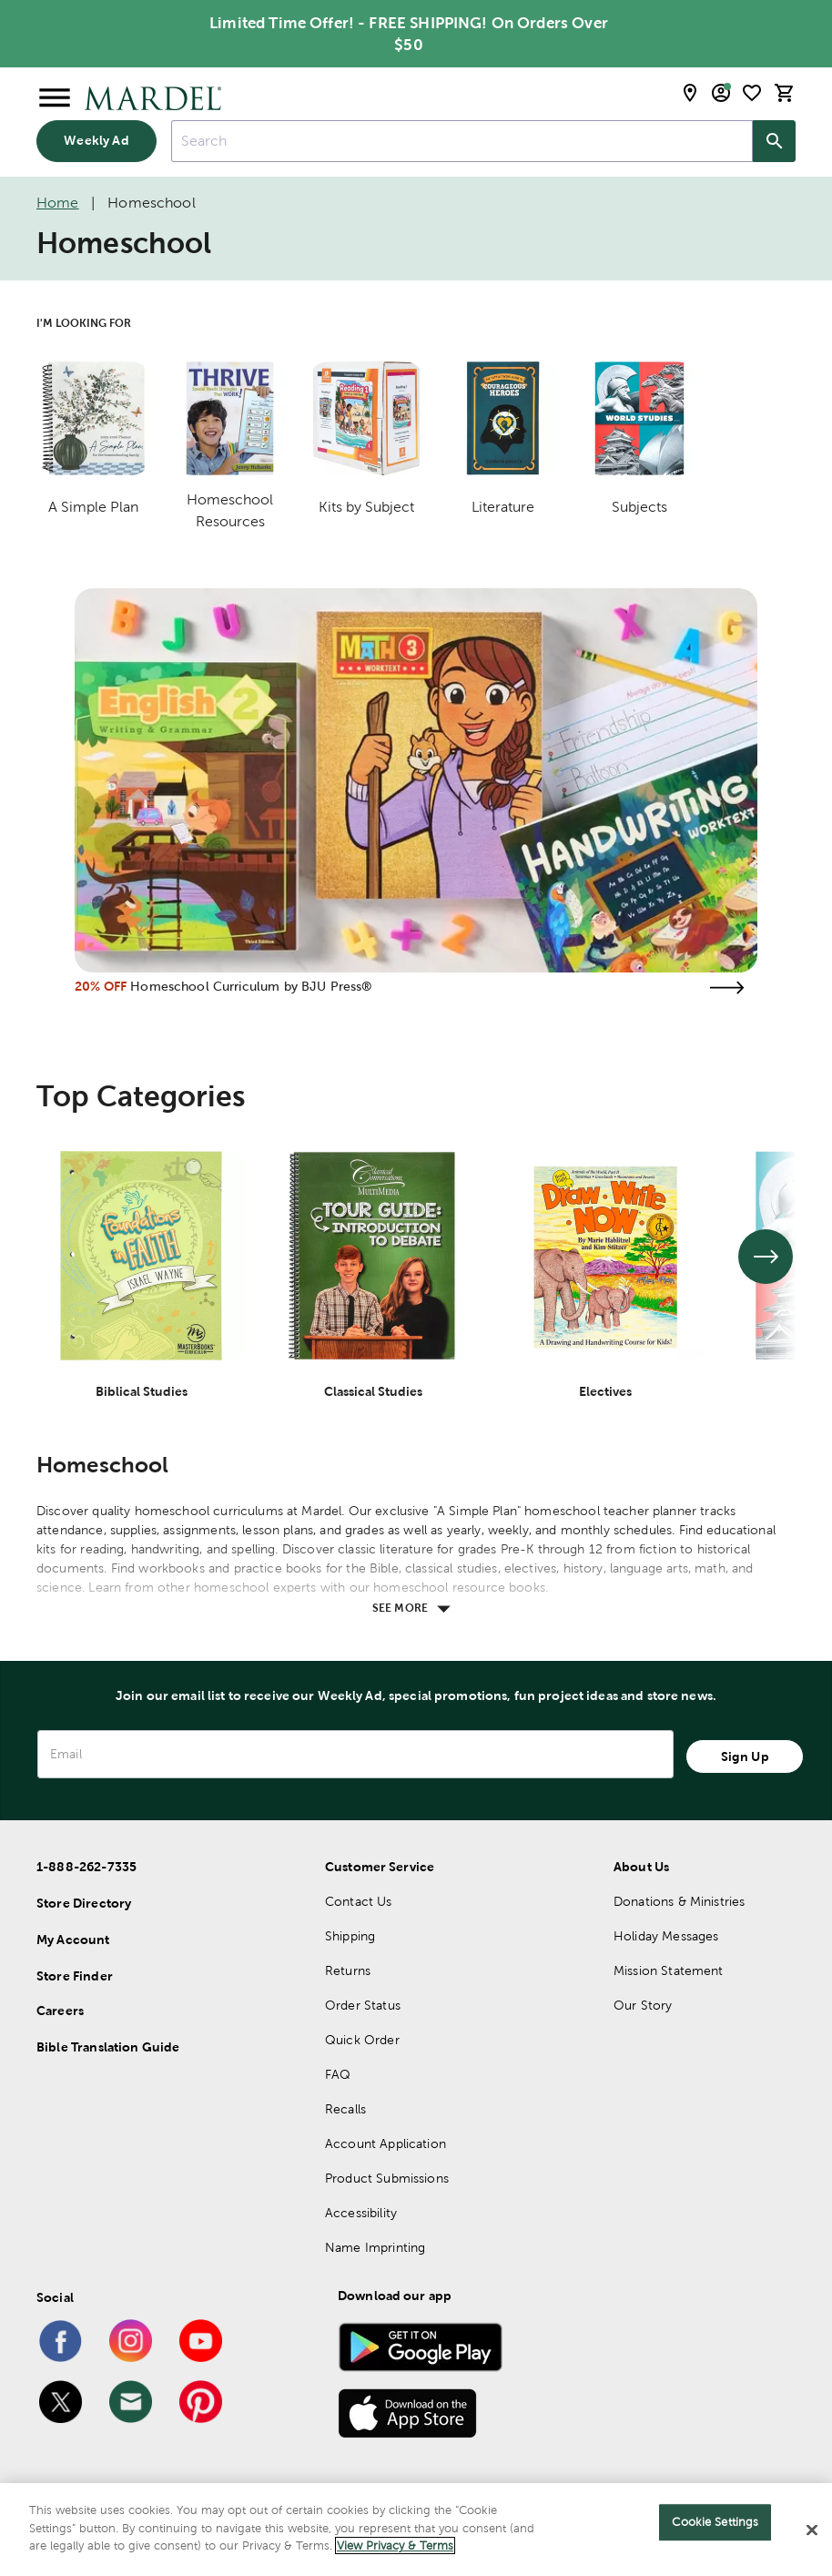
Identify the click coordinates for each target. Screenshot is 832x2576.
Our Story (643, 2005)
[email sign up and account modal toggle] (721, 93)
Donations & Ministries (679, 1901)
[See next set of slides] (765, 1256)
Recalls (345, 2109)
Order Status (363, 2005)
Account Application (385, 2143)
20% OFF (101, 986)
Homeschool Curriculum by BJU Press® (250, 986)
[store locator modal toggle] (690, 93)
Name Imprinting (375, 2247)
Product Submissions (387, 2178)
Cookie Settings (715, 2522)
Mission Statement (669, 1970)
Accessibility (361, 2212)
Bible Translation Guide (107, 2047)
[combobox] (462, 141)
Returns (347, 1970)
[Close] (812, 2530)
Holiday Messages (666, 1936)
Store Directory (83, 1903)
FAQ (337, 2074)
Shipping (350, 1936)
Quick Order (362, 2039)
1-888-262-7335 (86, 1866)
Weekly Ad (96, 140)
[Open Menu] (54, 98)
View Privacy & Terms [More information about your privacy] (395, 2545)
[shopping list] (752, 93)
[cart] (785, 93)
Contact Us (358, 1901)
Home (57, 202)
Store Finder (74, 1976)
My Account (73, 1939)
